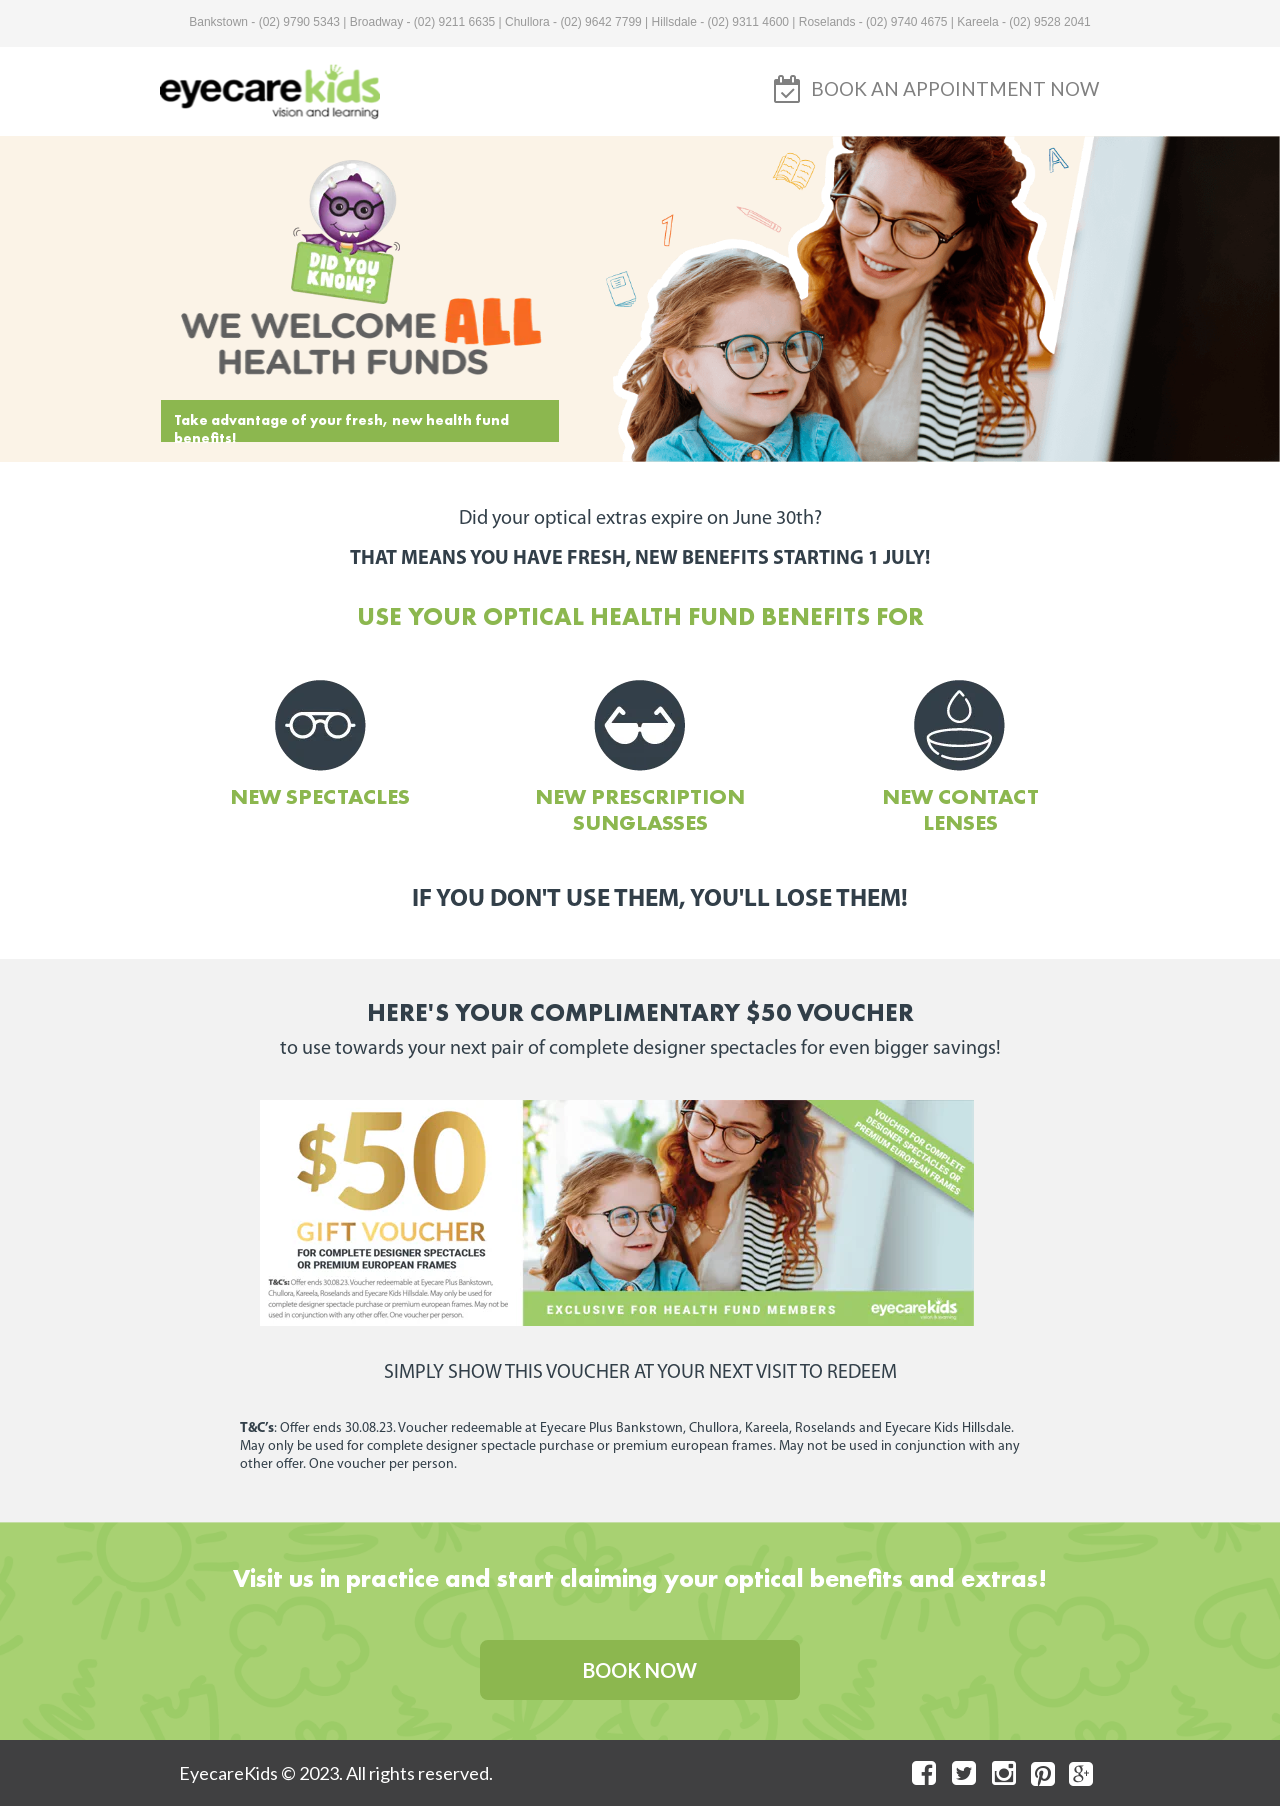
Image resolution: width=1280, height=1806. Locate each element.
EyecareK (217, 1773)
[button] (955, 88)
